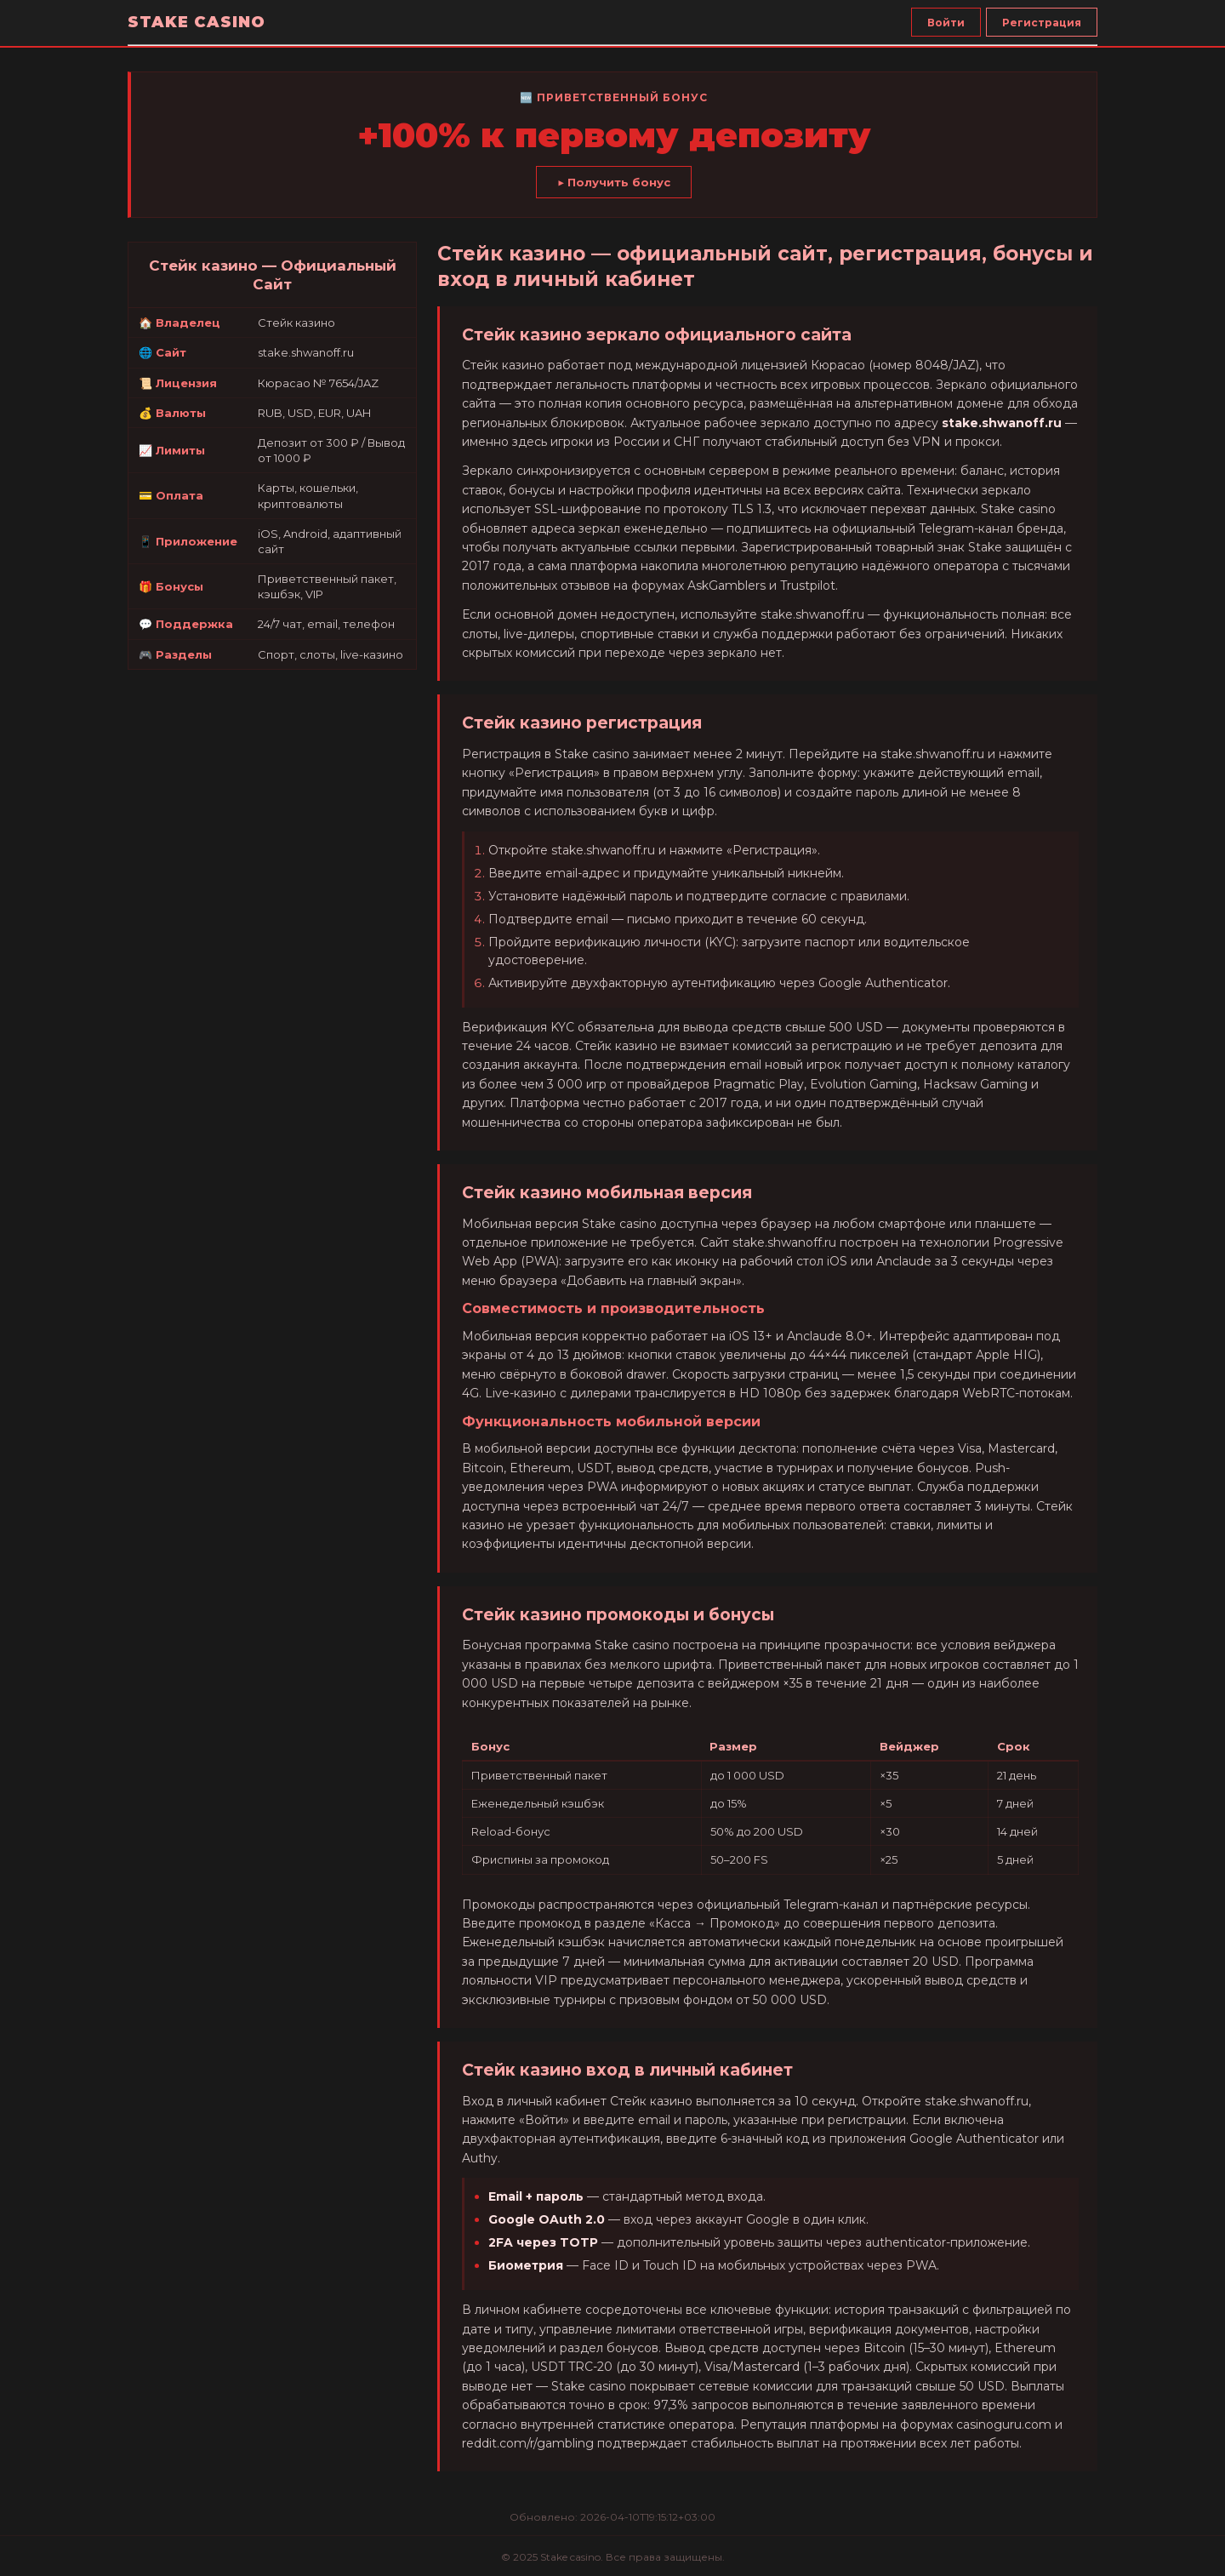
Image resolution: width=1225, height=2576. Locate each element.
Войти (946, 22)
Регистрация (1041, 22)
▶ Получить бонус (613, 182)
